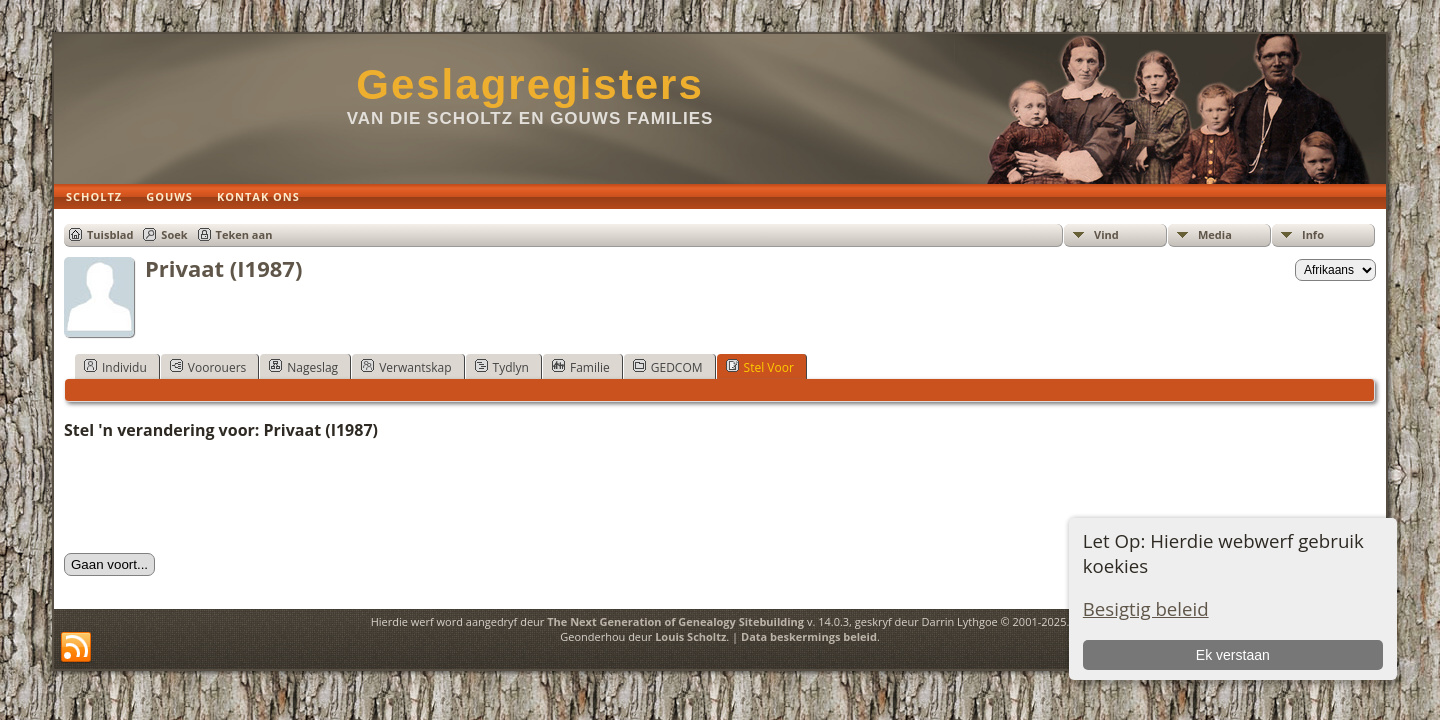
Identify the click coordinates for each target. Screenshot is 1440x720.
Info (1313, 234)
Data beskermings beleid (809, 636)
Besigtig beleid (1146, 608)
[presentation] (216, 497)
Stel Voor (760, 367)
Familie (581, 367)
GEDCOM (668, 367)
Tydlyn (502, 367)
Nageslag (303, 367)
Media (1215, 234)
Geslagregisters (530, 84)
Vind (1106, 234)
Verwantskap (406, 367)
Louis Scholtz (690, 636)
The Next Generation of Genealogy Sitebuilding (675, 621)
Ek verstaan (1233, 655)
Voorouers (208, 367)
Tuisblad (110, 234)
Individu (115, 367)
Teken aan (244, 234)
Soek (174, 234)
